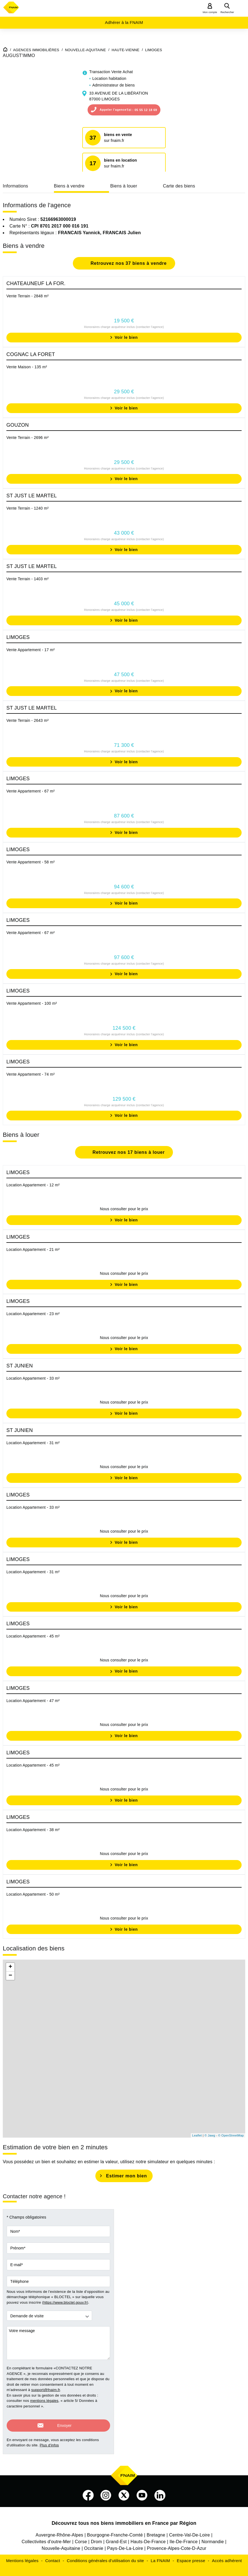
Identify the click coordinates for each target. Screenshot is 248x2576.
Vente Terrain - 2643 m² (27, 720)
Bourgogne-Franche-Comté (115, 2530)
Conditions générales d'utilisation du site (105, 2555)
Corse (81, 2537)
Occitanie (93, 2543)
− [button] (10, 1976)
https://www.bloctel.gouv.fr (65, 2302)
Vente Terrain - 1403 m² (27, 579)
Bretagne (156, 2530)
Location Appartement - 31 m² (32, 1443)
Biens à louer (123, 186)
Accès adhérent (227, 2555)
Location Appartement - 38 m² (32, 1829)
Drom (96, 2537)
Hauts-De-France (148, 2537)
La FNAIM (160, 2555)
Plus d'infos (49, 2440)
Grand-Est (116, 2537)
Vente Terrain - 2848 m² (27, 296)
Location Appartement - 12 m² (32, 1185)
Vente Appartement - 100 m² (31, 1003)
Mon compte (210, 12)
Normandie (213, 2537)
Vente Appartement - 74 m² (30, 1074)
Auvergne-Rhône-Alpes (59, 2530)
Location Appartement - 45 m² (32, 1636)
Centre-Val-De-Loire (189, 2530)
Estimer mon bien (126, 2176)
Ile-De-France (184, 2537)
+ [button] (10, 1967)
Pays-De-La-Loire (125, 2543)
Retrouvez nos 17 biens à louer (128, 1152)
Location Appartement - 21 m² (32, 1249)
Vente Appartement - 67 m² (30, 791)
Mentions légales (22, 2555)
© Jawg (210, 2135)
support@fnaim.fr (45, 2390)
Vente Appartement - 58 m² (30, 862)
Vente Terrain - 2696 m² (27, 437)
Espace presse (191, 2555)
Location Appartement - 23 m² (32, 1314)
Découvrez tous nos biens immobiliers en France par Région (124, 2518)
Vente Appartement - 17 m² (30, 650)
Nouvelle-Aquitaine (61, 2543)
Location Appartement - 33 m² (32, 1378)
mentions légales (44, 2401)
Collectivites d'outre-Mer (46, 2537)
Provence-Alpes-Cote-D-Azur (176, 2543)
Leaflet (197, 2135)
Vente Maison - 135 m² (26, 367)
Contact (52, 2555)
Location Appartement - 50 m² (32, 1894)
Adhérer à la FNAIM (124, 22)
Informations (15, 186)
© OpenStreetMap (231, 2135)
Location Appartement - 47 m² (32, 1700)
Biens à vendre (69, 186)
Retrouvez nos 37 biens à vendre (128, 263)
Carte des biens (179, 186)
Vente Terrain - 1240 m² (27, 508)
